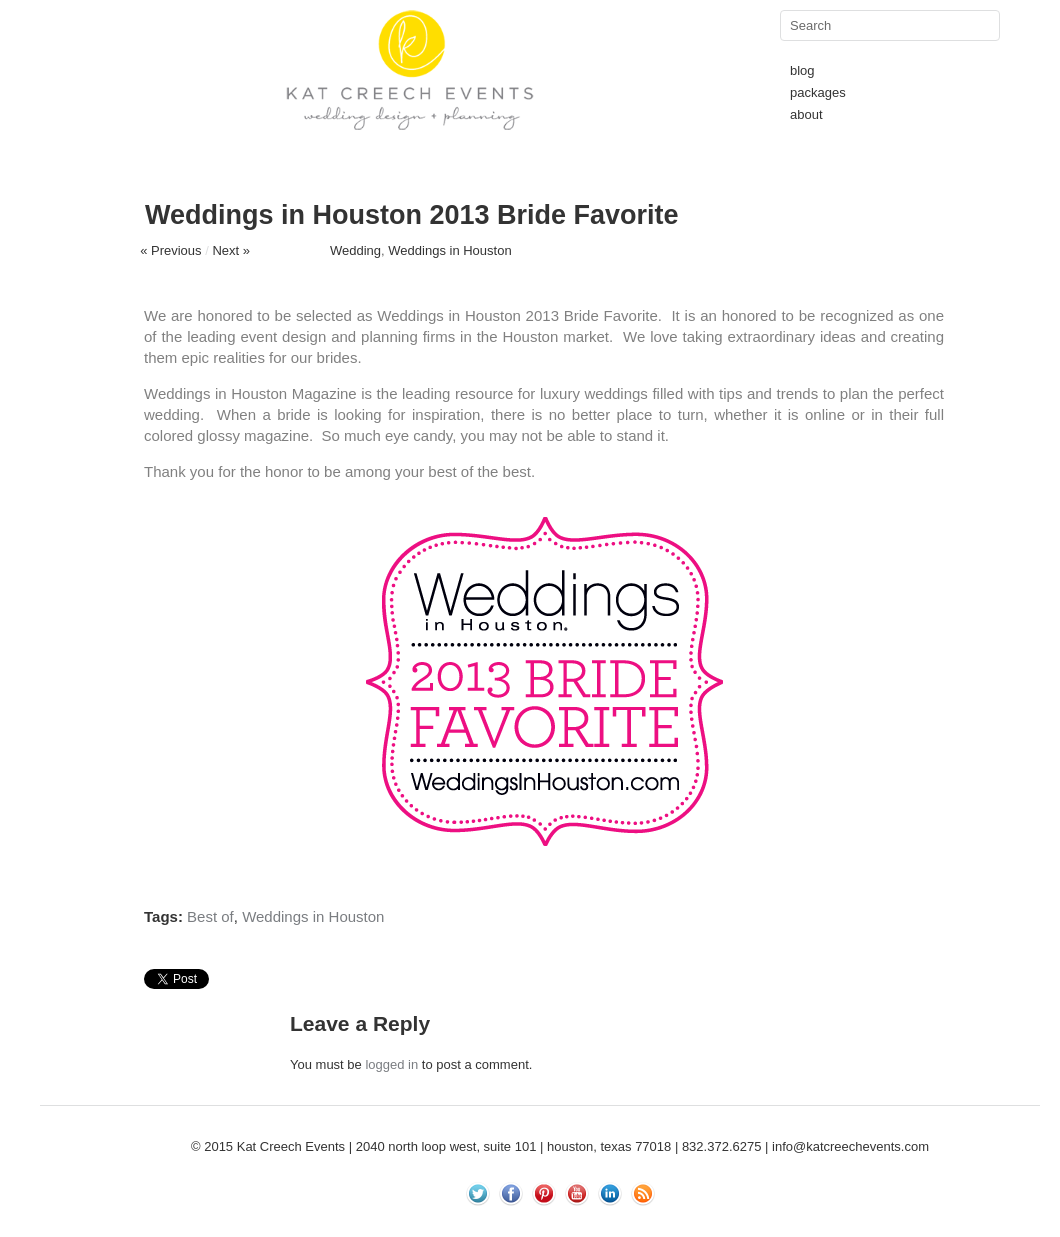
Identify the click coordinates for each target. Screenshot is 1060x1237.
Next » (231, 250)
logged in (391, 1064)
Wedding (355, 250)
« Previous (170, 250)
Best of (210, 916)
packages (818, 92)
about (806, 114)
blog (802, 70)
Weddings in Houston (449, 250)
